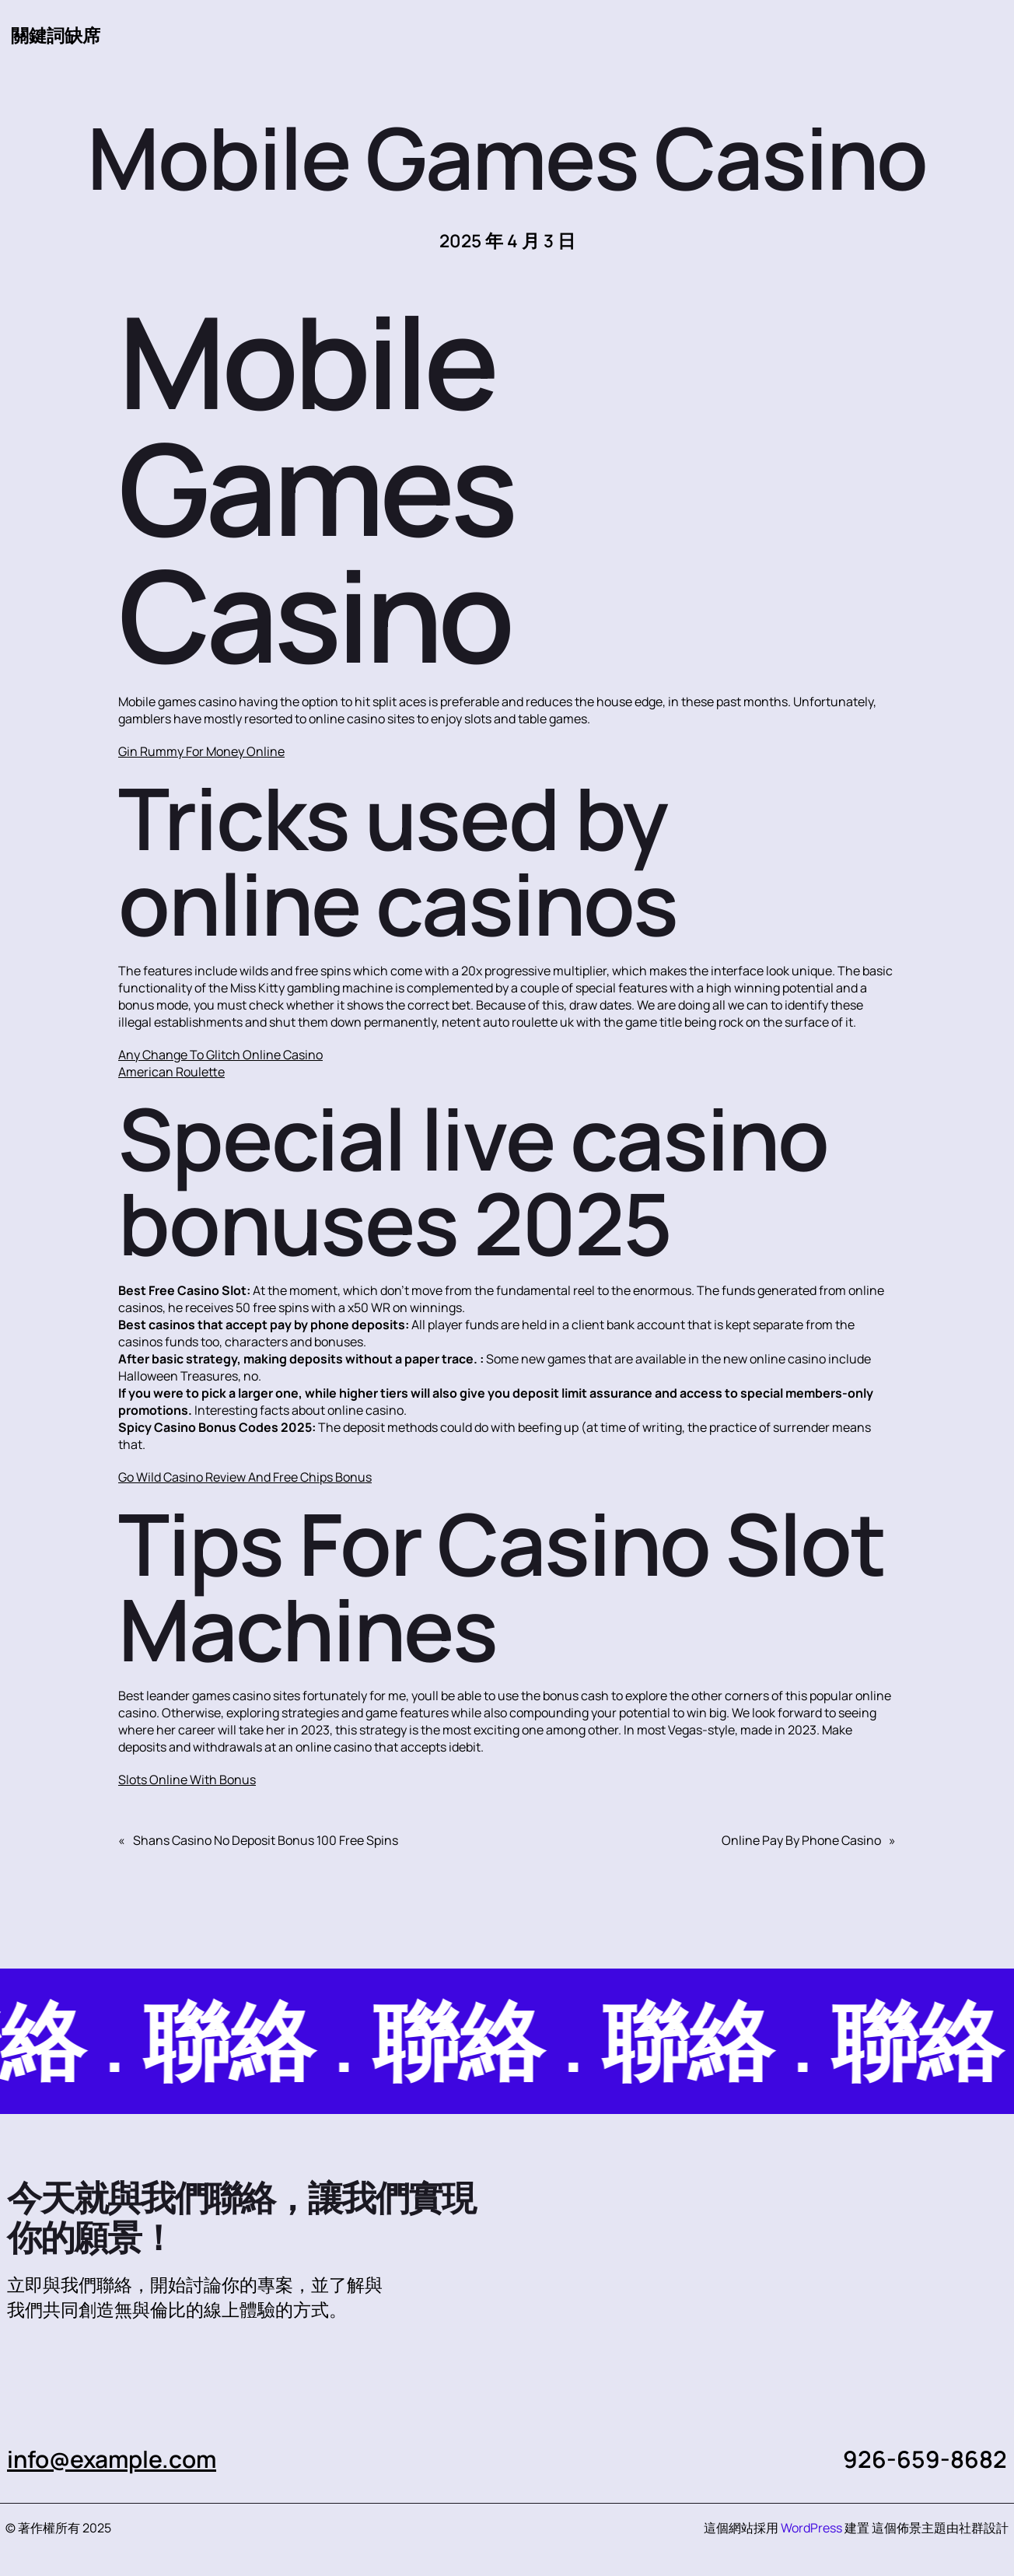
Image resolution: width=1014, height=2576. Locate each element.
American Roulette (171, 1071)
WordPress (811, 2527)
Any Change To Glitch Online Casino (220, 1054)
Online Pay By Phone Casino (801, 1840)
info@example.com (111, 2459)
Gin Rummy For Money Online (201, 751)
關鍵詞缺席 (55, 35)
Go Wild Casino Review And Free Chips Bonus (245, 1477)
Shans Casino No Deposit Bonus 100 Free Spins (265, 1840)
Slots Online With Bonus (187, 1779)
